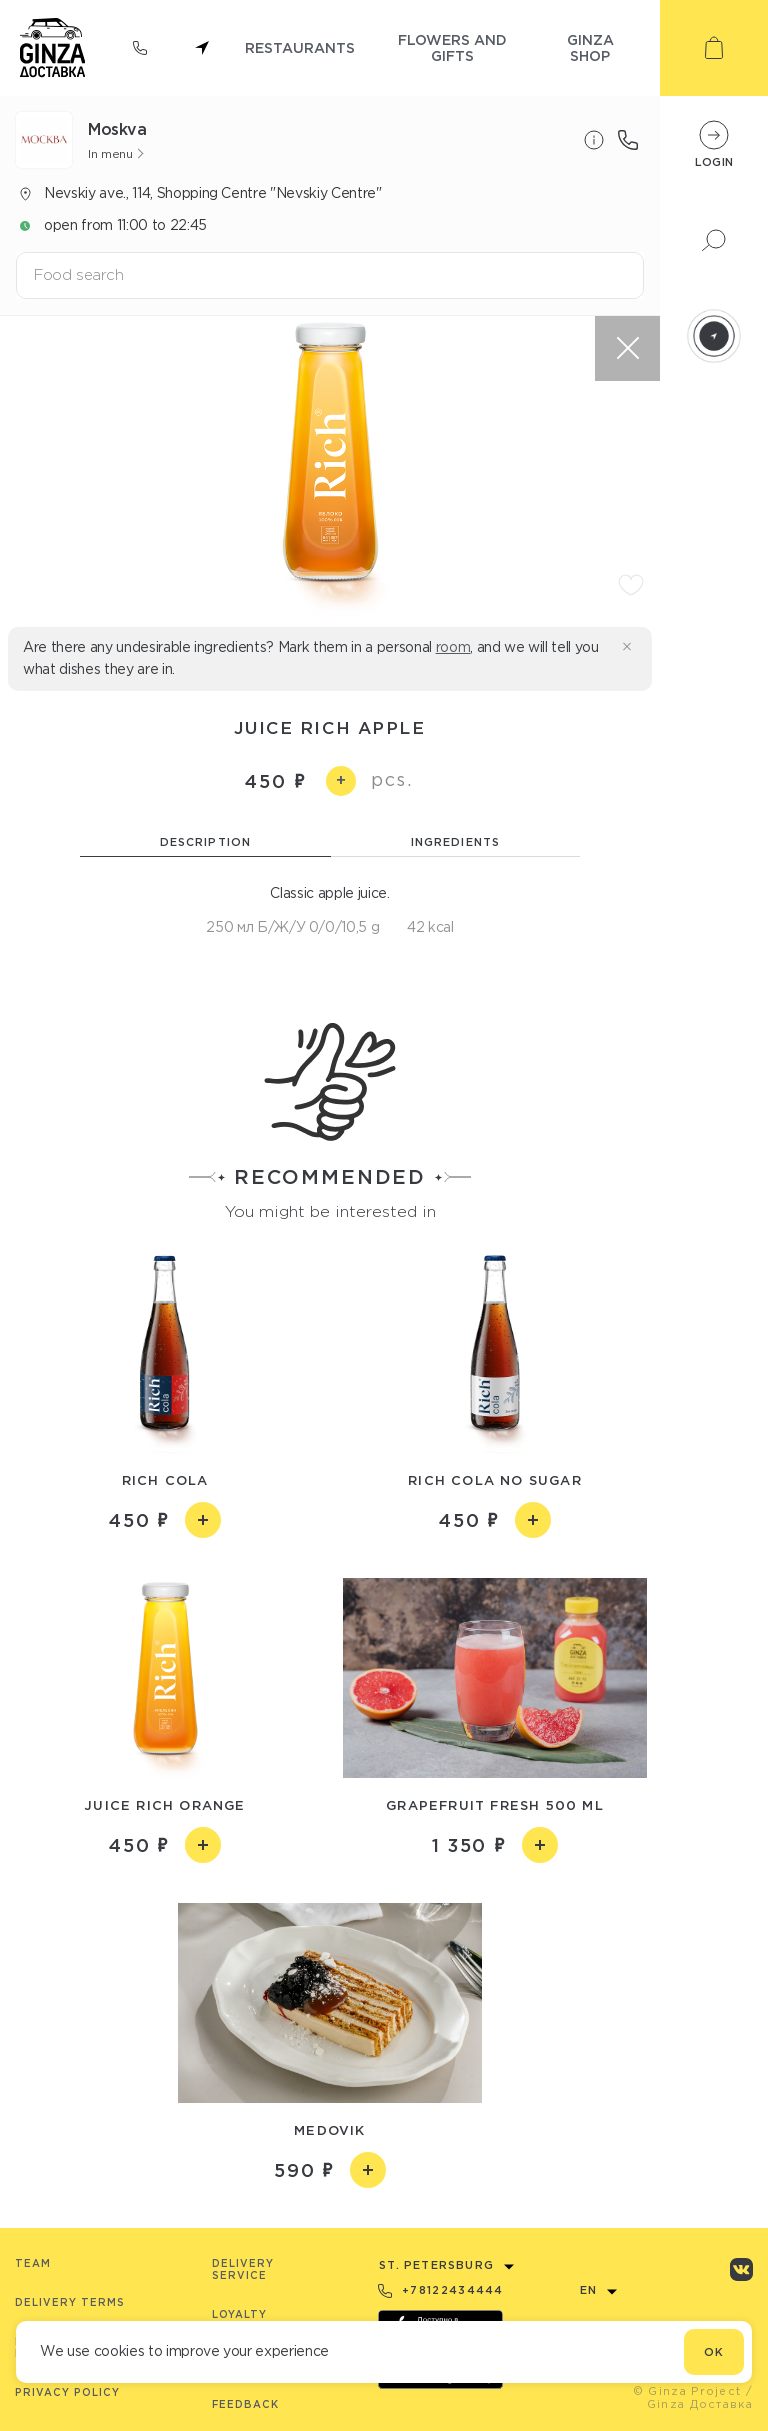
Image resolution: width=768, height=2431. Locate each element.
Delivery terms (70, 2302)
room (453, 647)
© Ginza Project (687, 2391)
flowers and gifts (452, 47)
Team (33, 2263)
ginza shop (590, 47)
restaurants (300, 47)
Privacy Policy (67, 2392)
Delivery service (243, 2269)
